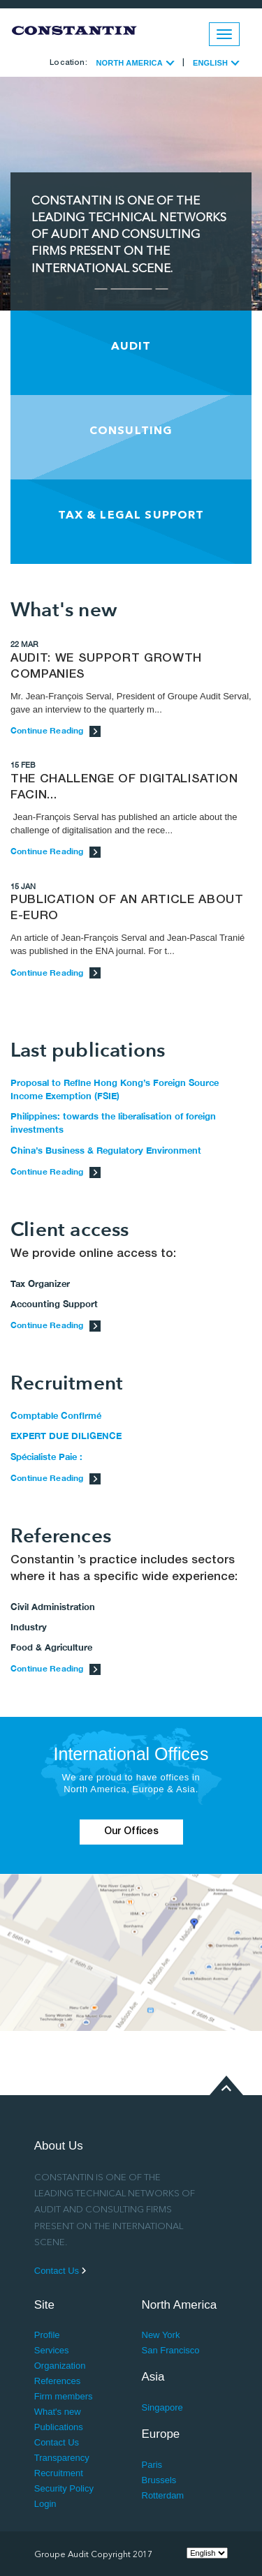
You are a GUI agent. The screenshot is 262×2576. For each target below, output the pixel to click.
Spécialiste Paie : (46, 1456)
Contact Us (60, 2270)
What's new (57, 2411)
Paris (152, 2464)
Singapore (162, 2407)
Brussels (159, 2480)
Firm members (63, 2396)
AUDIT (131, 346)
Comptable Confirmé (55, 1415)
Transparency (61, 2457)
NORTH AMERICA (135, 63)
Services (51, 2350)
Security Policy (64, 2488)
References (57, 2381)
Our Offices (131, 1832)
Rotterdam (163, 2495)
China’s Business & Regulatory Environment (105, 1150)
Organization (60, 2365)
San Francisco (171, 2350)
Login (45, 2504)
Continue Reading (55, 730)
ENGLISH (216, 63)
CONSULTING (131, 431)
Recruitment (58, 2473)
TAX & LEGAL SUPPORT (131, 515)
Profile (47, 2335)
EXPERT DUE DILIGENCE (66, 1435)
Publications (58, 2427)
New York (161, 2335)
